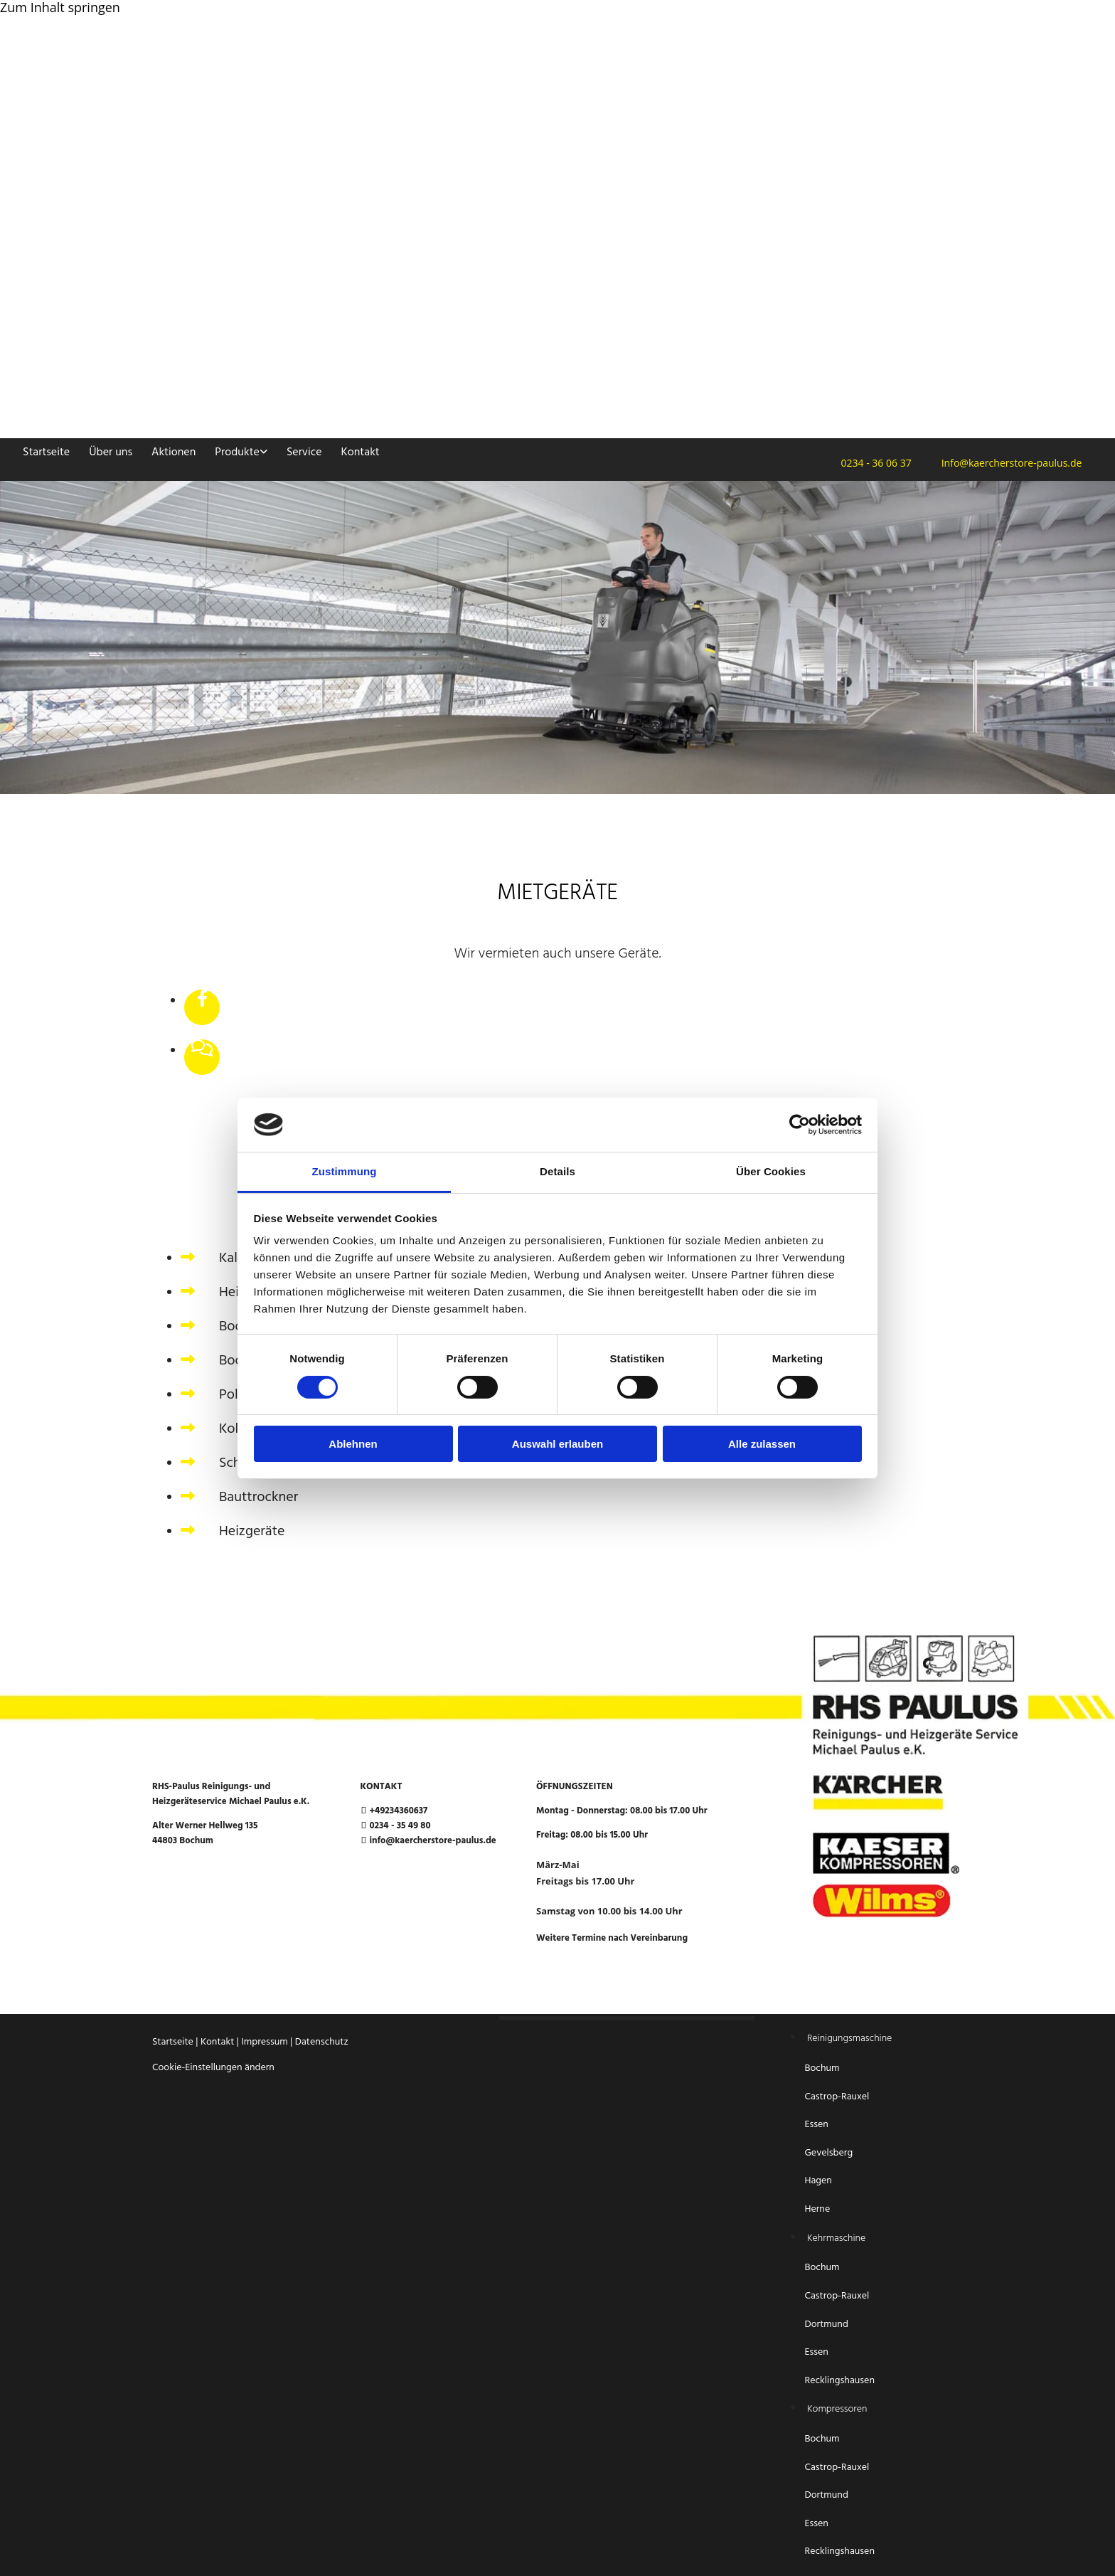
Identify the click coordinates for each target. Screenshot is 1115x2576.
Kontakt (360, 452)
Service (304, 452)
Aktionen (173, 452)
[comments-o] (202, 1049)
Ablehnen (353, 1444)
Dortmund (826, 2324)
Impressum (264, 2042)
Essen (817, 2124)
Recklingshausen (839, 2381)
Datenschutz (321, 2042)
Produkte (237, 452)
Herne (817, 2209)
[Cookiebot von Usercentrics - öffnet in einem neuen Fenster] (799, 1124)
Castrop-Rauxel (836, 2097)
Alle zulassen (762, 1444)
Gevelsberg (828, 2153)
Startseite (46, 452)
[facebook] (202, 999)
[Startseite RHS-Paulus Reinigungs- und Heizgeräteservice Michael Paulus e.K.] (355, 193)
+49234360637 (398, 1810)
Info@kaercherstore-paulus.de (1007, 463)
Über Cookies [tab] (771, 1171)
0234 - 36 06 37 (872, 463)
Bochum (822, 2068)
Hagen (819, 2181)
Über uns (110, 452)
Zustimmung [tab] (344, 1171)
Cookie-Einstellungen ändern (213, 2068)
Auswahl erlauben (557, 1444)
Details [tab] (557, 1171)
